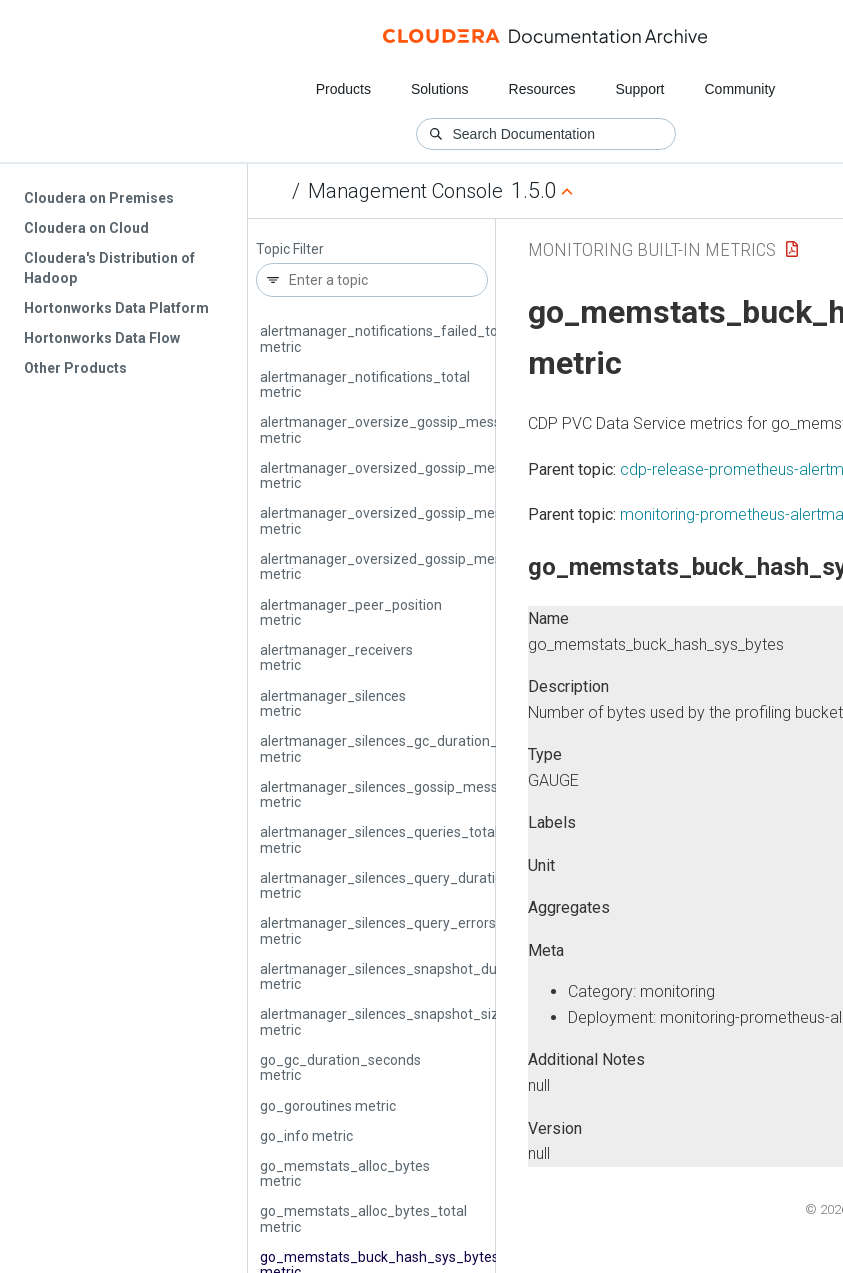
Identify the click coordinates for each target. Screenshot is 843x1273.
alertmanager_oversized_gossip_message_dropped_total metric (445, 475)
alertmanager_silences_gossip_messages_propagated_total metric (454, 794)
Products (343, 89)
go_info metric (306, 1136)
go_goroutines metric (328, 1106)
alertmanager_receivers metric (336, 657)
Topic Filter (290, 249)
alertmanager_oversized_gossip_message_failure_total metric (439, 520)
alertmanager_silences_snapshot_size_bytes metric (405, 1021)
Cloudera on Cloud (86, 228)
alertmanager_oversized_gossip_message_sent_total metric (433, 566)
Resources (542, 89)
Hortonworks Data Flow (102, 338)
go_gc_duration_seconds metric (340, 1067)
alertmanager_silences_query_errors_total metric (396, 930)
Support (639, 89)
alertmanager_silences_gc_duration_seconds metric (405, 748)
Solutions (440, 89)
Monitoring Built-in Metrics (652, 249)
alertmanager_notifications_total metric (365, 384)
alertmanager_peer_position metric (351, 612)
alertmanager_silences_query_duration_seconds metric (416, 885)
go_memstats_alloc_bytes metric (345, 1173)
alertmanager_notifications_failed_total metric (387, 338)
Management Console (405, 191)
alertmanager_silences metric (333, 703)
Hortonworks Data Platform (116, 308)
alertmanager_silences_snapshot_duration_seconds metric (427, 976)
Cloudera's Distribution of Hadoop (109, 268)
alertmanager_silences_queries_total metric (379, 839)
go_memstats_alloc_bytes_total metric (363, 1218)
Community (740, 89)
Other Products (75, 368)
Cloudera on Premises (99, 198)
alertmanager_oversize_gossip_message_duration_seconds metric (453, 429)
